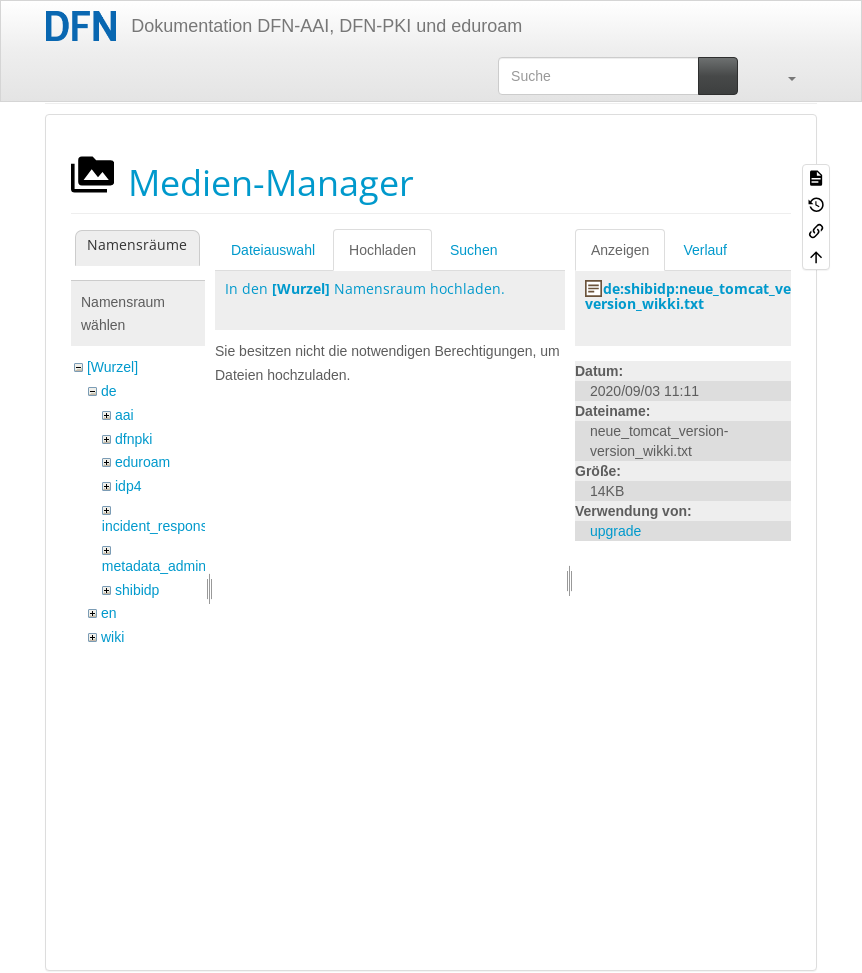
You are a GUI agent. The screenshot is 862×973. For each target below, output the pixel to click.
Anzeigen (620, 250)
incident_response (159, 526)
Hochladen (382, 250)
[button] (782, 76)
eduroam (142, 462)
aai (124, 415)
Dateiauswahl (273, 250)
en (109, 613)
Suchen (473, 250)
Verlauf (705, 250)
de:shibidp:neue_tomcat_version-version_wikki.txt (708, 296)
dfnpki (133, 439)
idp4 (128, 486)
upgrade (615, 531)
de (109, 391)
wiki (112, 637)
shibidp (137, 590)
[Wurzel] (112, 367)
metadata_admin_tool (169, 566)
